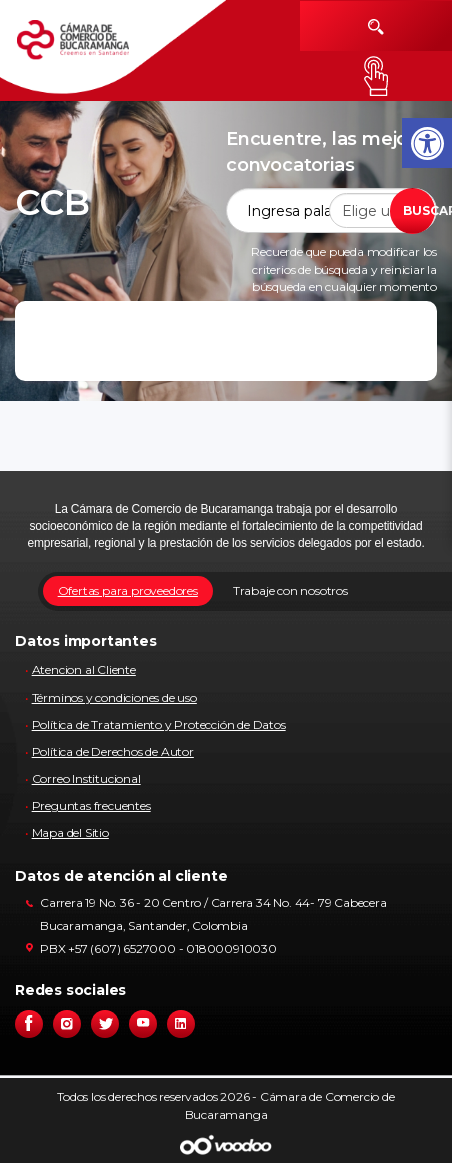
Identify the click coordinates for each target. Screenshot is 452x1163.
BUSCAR (419, 210)
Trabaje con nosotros (290, 590)
